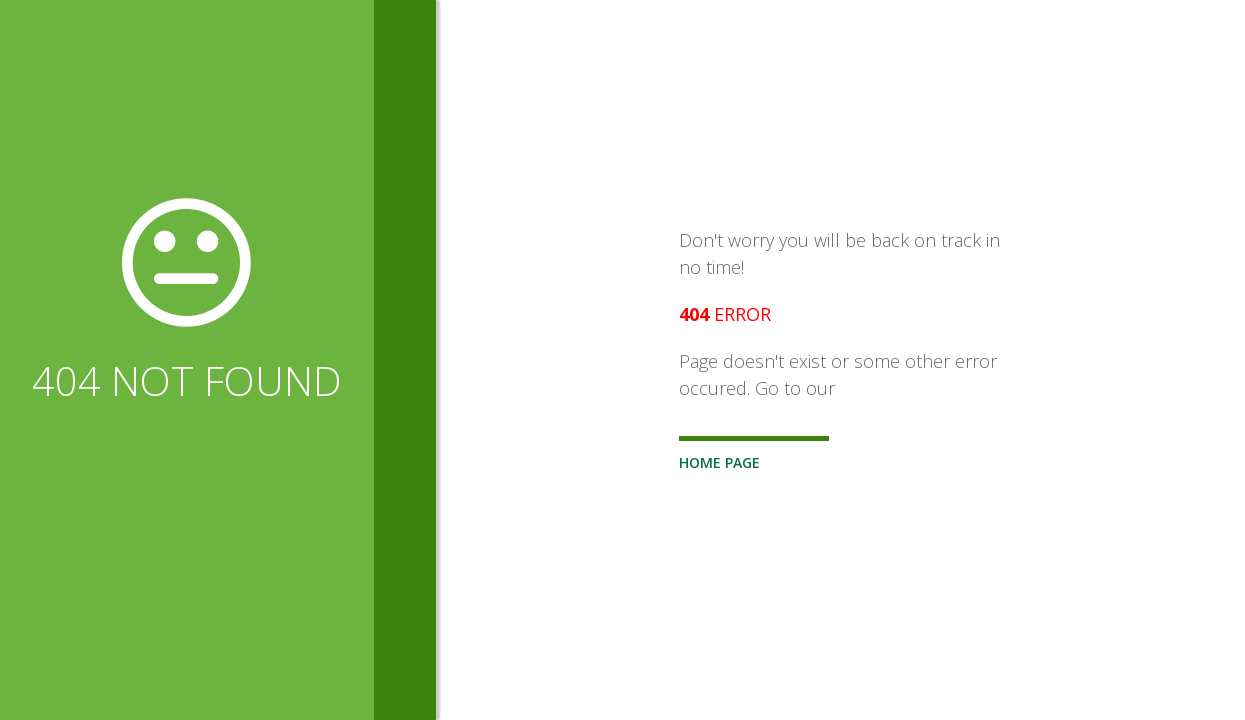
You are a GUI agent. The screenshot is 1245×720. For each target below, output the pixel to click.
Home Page (719, 462)
